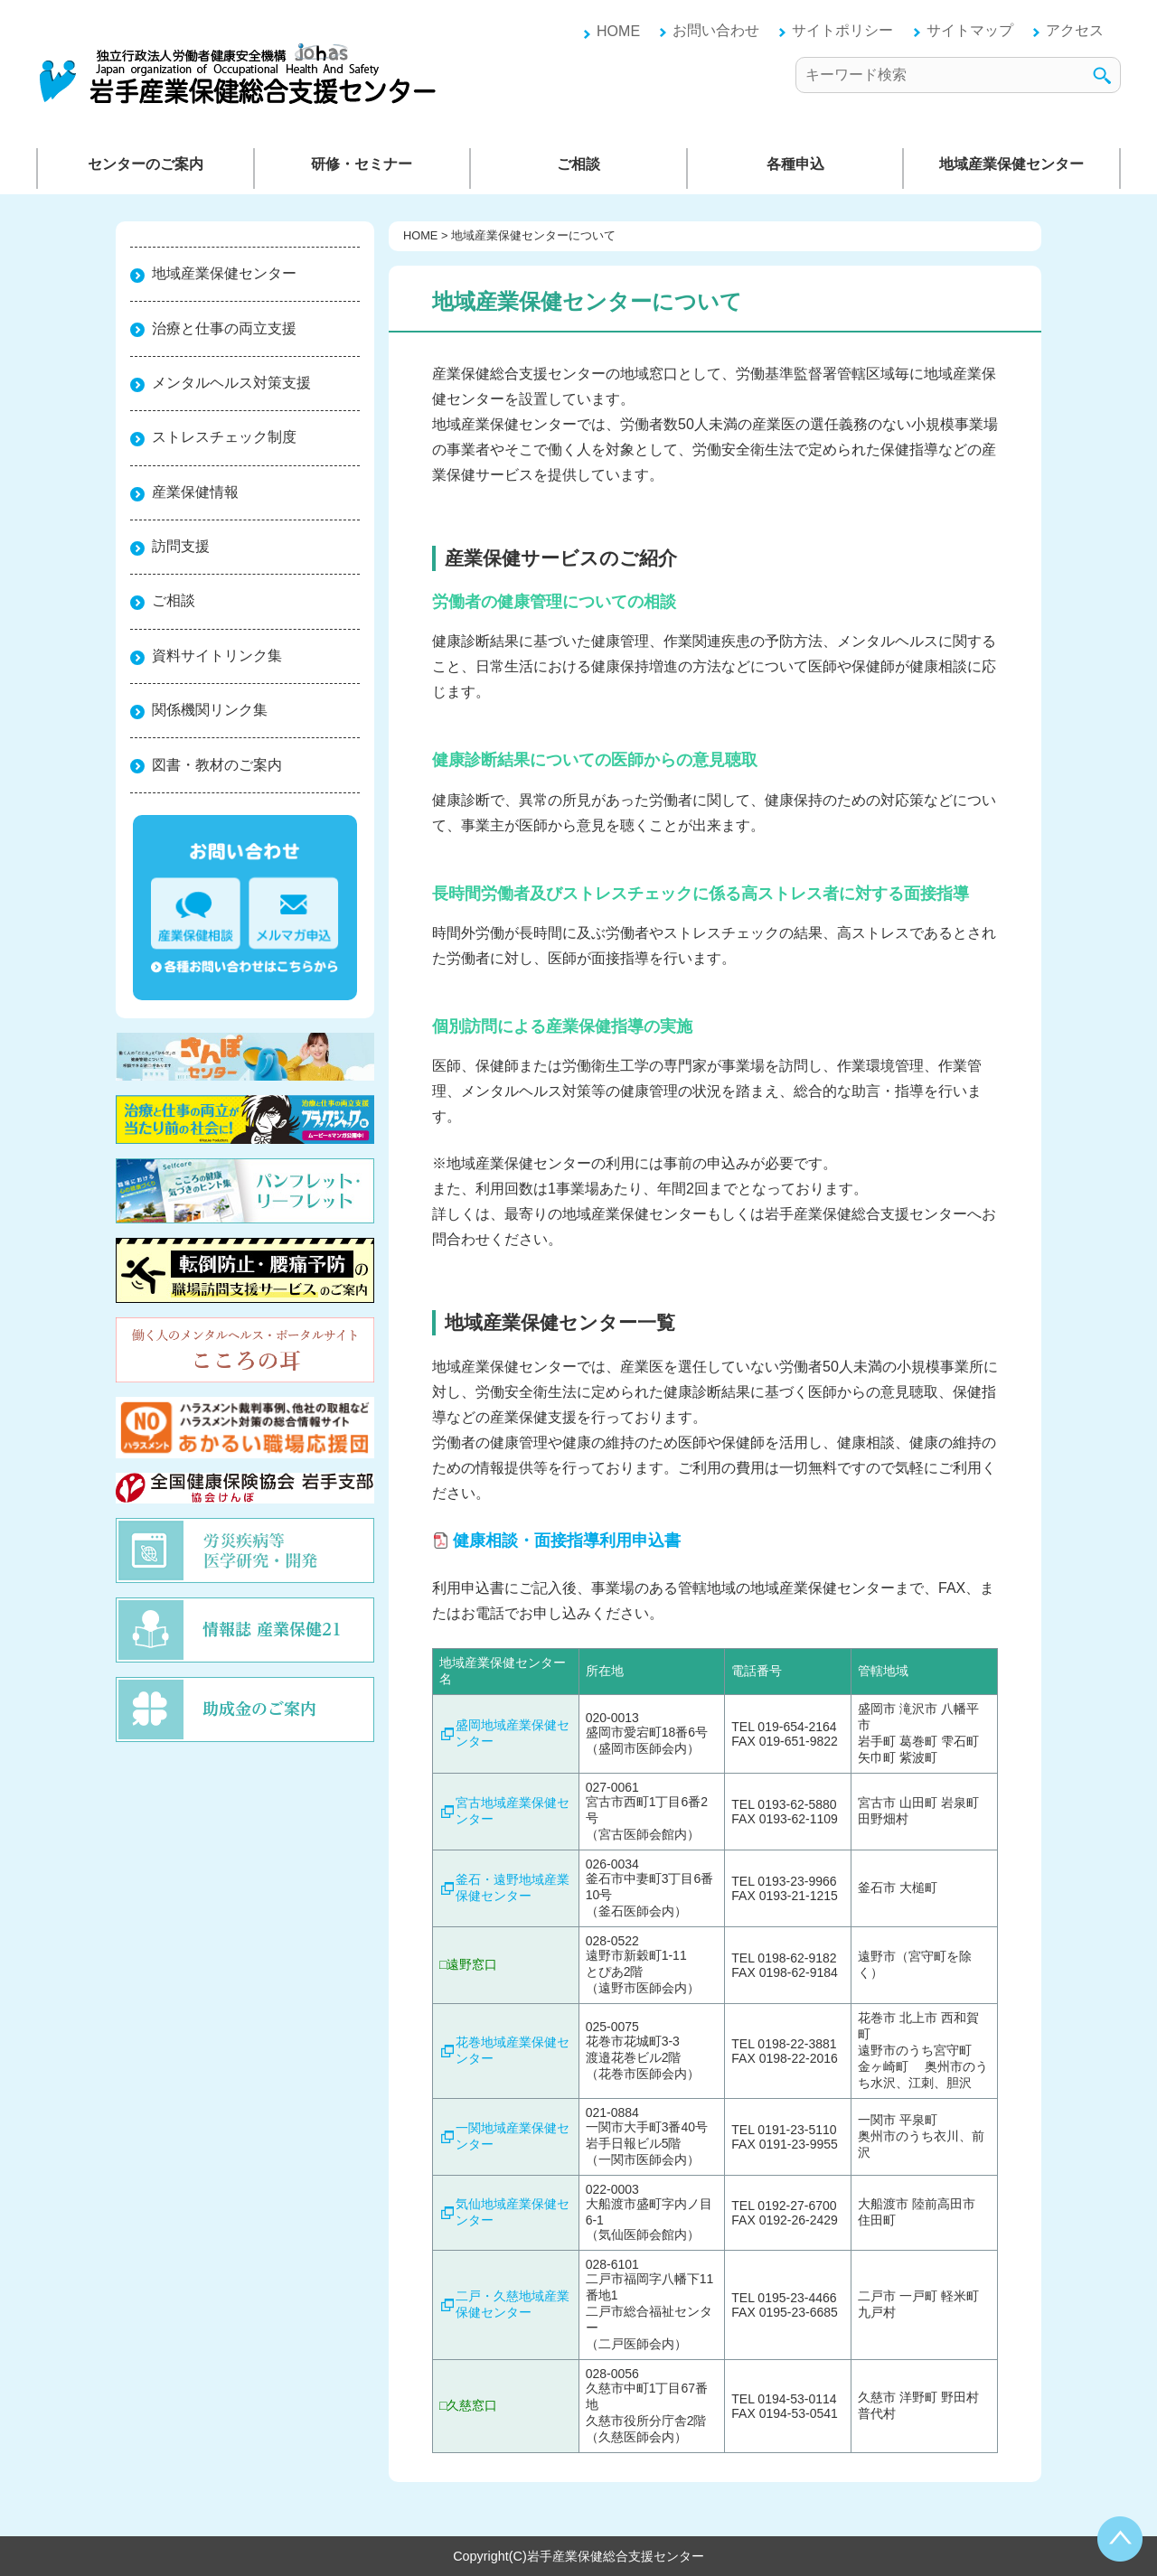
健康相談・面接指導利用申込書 (567, 1541)
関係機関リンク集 (210, 709)
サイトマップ (970, 30)
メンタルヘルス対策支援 (231, 382)
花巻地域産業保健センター (512, 2050)
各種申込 (795, 164)
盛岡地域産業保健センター (512, 1733)
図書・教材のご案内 (217, 765)
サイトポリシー (842, 30)
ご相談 (578, 164)
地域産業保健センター (1011, 164)
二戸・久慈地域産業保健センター (512, 2304)
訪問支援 (181, 546)
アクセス (1075, 30)
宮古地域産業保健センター (512, 1810)
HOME (618, 31)
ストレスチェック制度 (224, 437)
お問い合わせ (716, 30)
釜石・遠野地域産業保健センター (512, 1887)
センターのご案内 (145, 164)
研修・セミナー (361, 164)
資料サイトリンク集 (217, 655)
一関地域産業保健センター (512, 2136)
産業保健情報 (195, 492)
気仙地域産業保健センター (512, 2212)
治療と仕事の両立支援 (224, 328)
